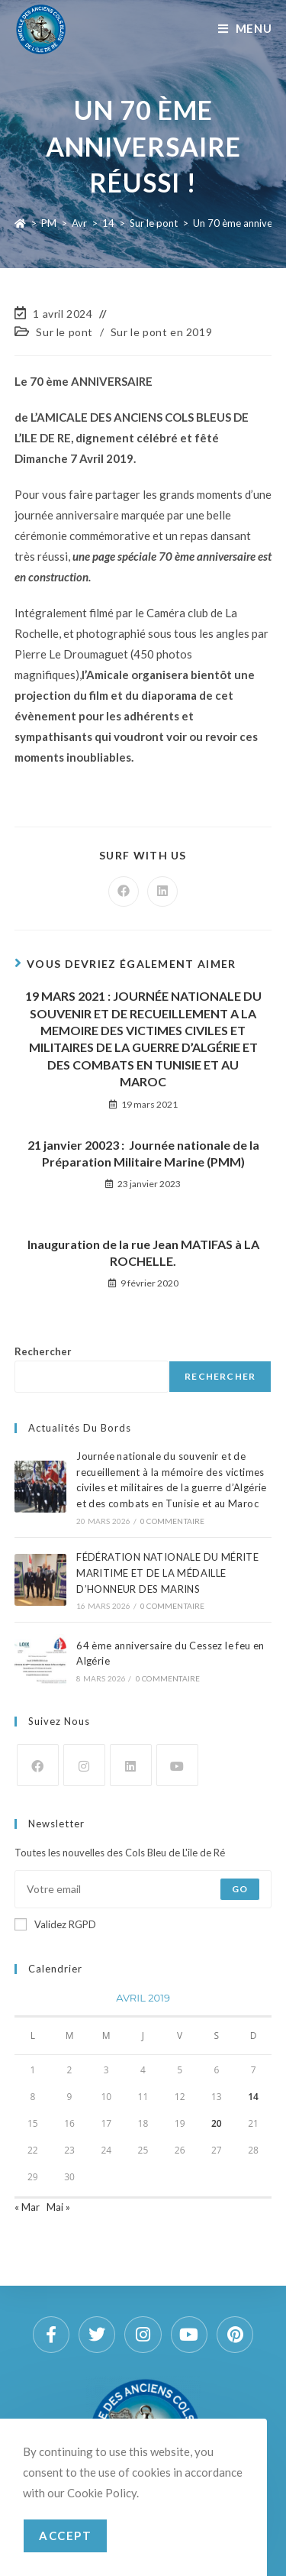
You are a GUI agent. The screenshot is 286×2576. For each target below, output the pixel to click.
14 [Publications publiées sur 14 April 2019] (253, 2096)
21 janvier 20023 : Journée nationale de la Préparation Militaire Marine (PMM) (143, 1153)
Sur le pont (64, 331)
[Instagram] (84, 1765)
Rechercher (43, 1351)
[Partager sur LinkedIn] (162, 891)
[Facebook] (38, 1765)
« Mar (27, 2207)
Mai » (58, 2207)
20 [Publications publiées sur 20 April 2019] (216, 2123)
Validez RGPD (55, 1924)
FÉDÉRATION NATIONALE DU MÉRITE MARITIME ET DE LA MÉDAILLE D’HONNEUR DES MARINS (167, 1573)
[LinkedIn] (131, 1765)
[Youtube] (177, 1765)
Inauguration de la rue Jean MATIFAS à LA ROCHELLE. (143, 1252)
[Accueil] (20, 223)
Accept (65, 2535)
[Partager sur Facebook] (123, 891)
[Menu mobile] (245, 28)
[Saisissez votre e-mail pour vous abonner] (143, 1889)
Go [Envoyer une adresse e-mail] (240, 1889)
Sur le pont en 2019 (161, 331)
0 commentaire (172, 1521)
